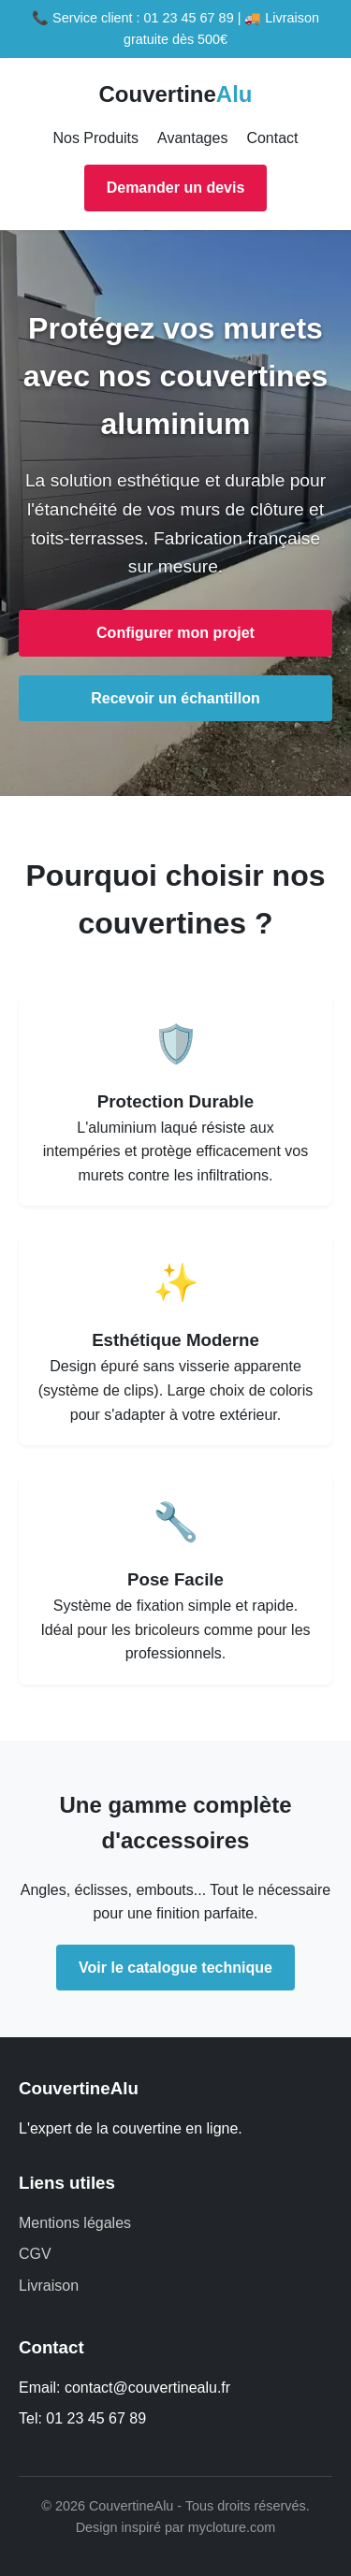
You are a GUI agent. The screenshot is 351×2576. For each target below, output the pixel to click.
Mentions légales (75, 2223)
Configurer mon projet (175, 633)
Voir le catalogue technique (175, 1967)
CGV (35, 2254)
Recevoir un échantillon (175, 698)
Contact (272, 138)
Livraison (49, 2286)
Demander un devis (176, 187)
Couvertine (175, 94)
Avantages (192, 138)
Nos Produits (95, 138)
